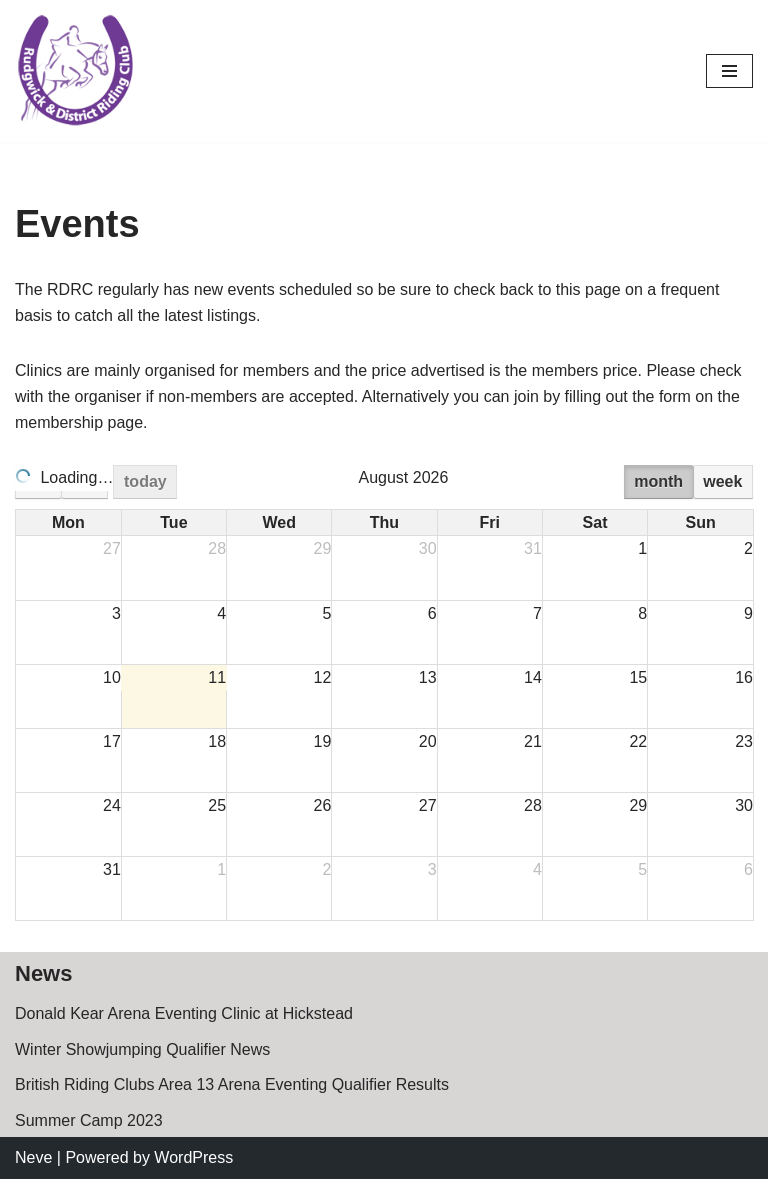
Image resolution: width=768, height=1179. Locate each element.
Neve (33, 1157)
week (722, 481)
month (658, 481)
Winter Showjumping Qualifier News (142, 1049)
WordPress (193, 1157)
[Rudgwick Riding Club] (75, 71)
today (145, 481)
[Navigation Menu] (729, 71)
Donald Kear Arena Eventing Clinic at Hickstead (184, 1013)
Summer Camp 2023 (89, 1120)
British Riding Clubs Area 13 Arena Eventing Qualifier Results (232, 1084)
